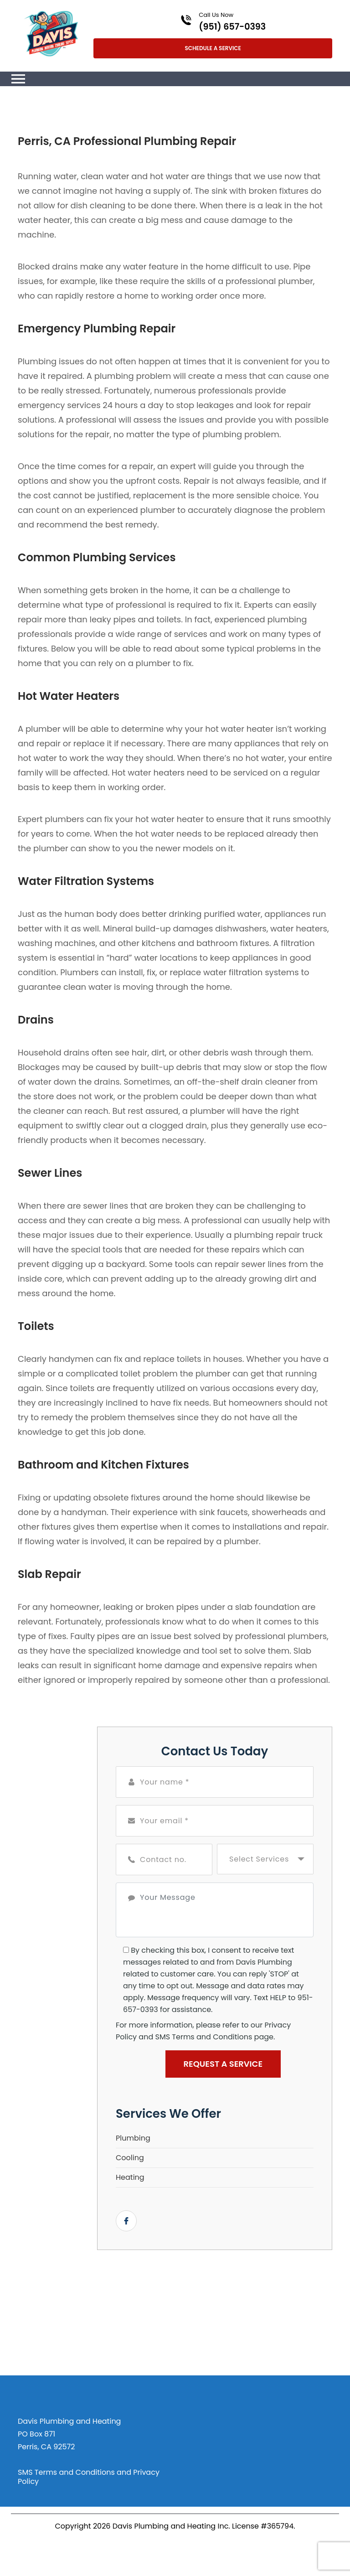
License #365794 (262, 2526)
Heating (130, 2177)
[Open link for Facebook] (126, 2220)
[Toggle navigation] (18, 79)
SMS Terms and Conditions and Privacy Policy (89, 2477)
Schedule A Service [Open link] (213, 48)
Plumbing (133, 2138)
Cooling (130, 2157)
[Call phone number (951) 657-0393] (213, 20)
